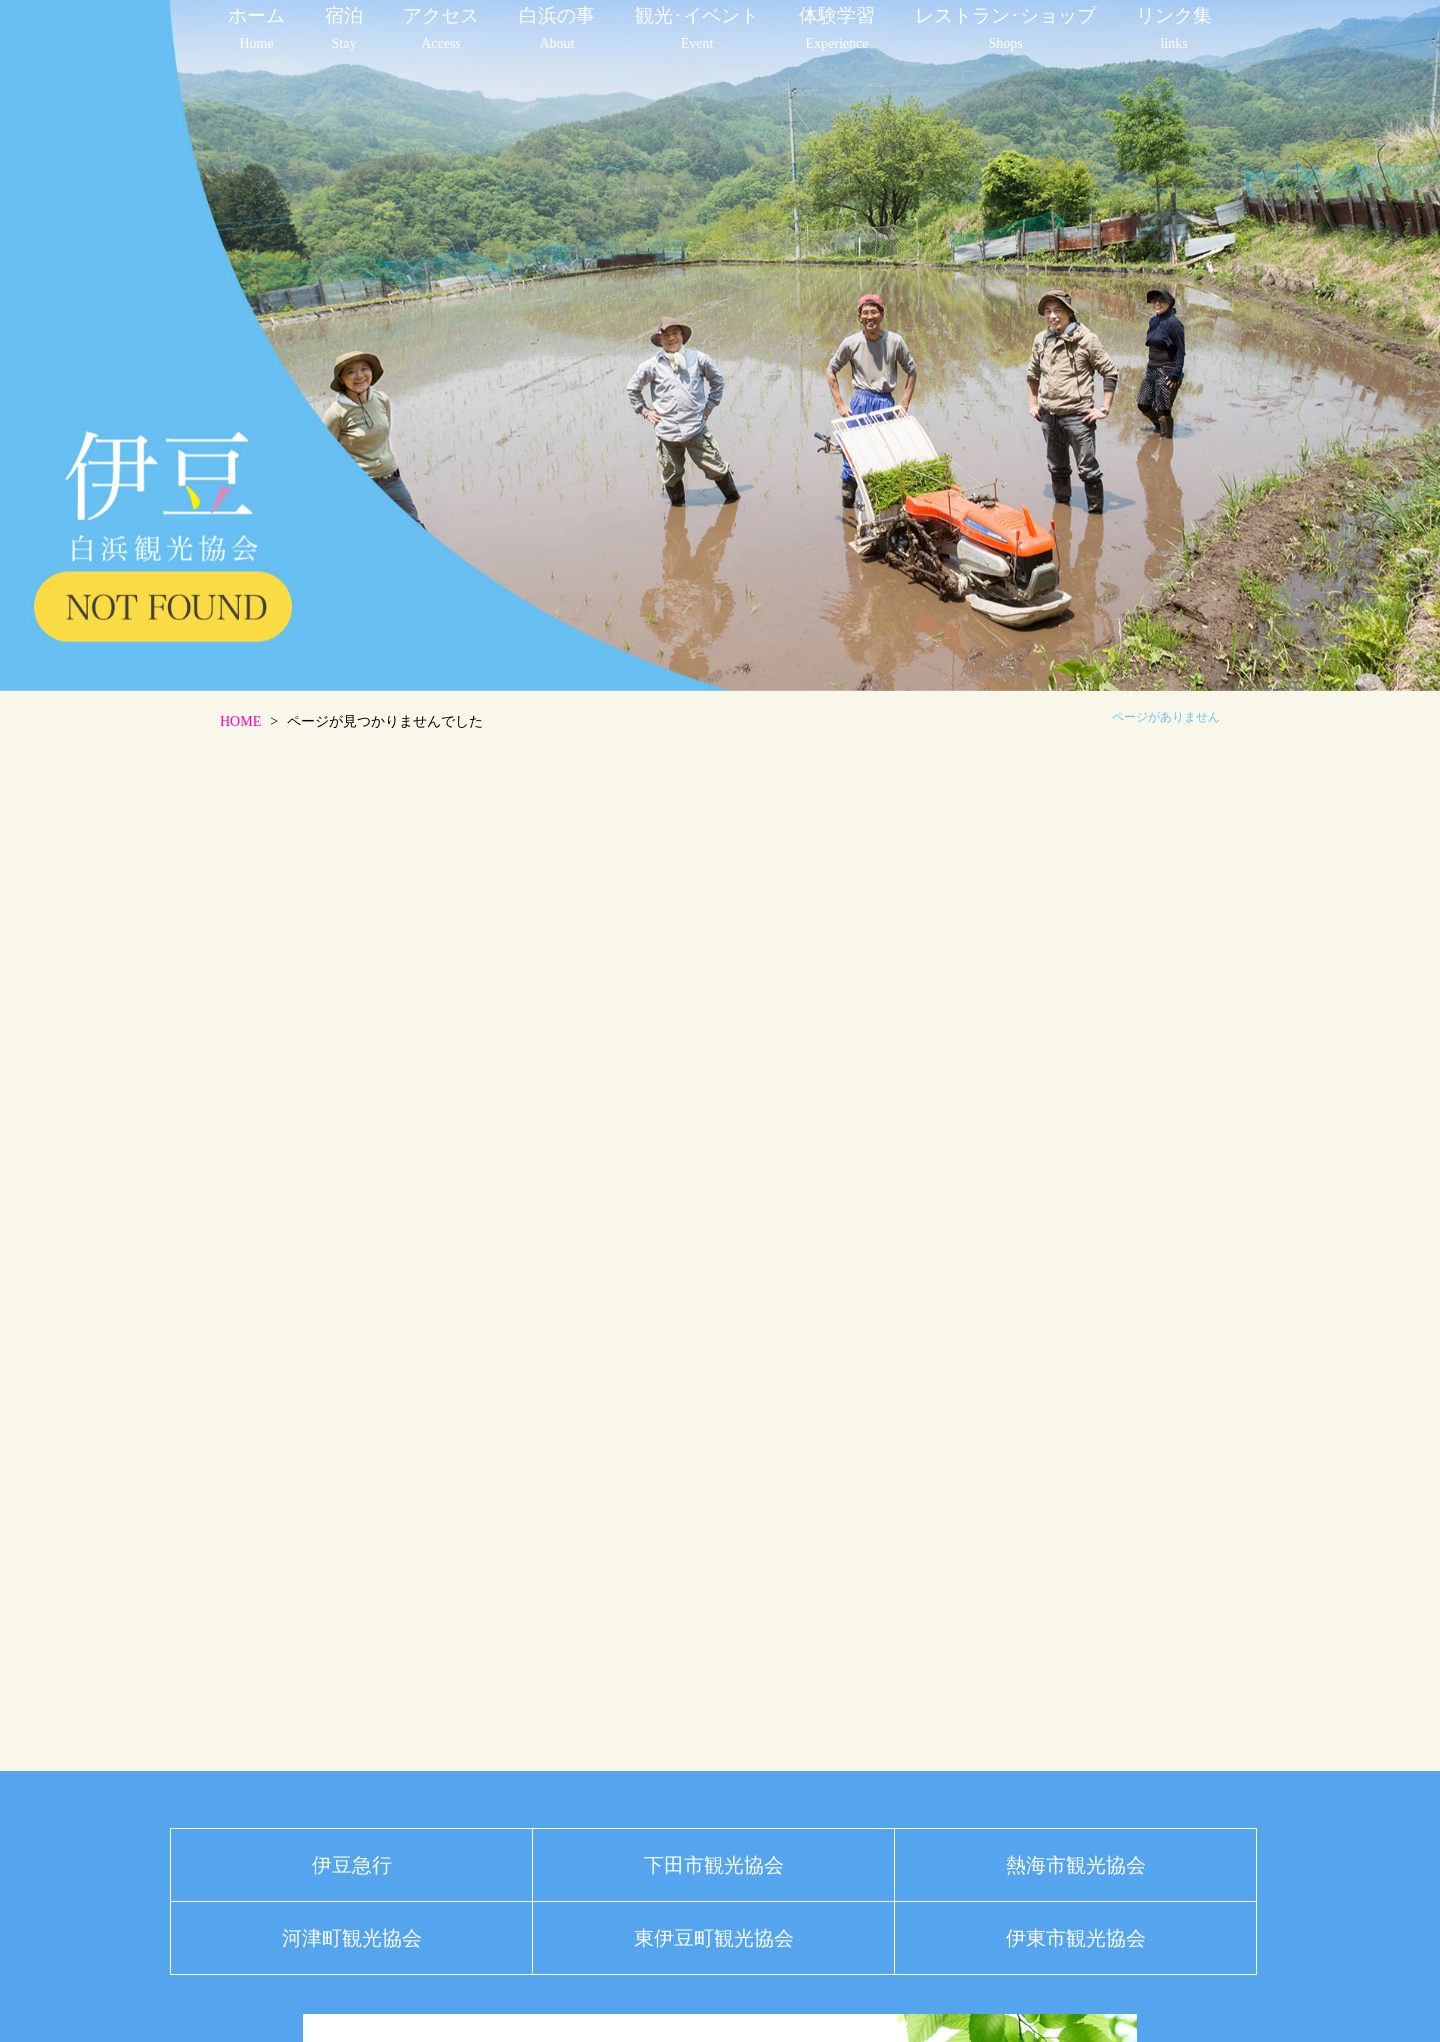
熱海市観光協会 (1076, 1865)
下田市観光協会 (714, 1865)
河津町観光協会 (352, 1938)
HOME (240, 721)
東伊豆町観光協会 (714, 1938)
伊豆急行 (352, 1865)
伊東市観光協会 (1076, 1938)
